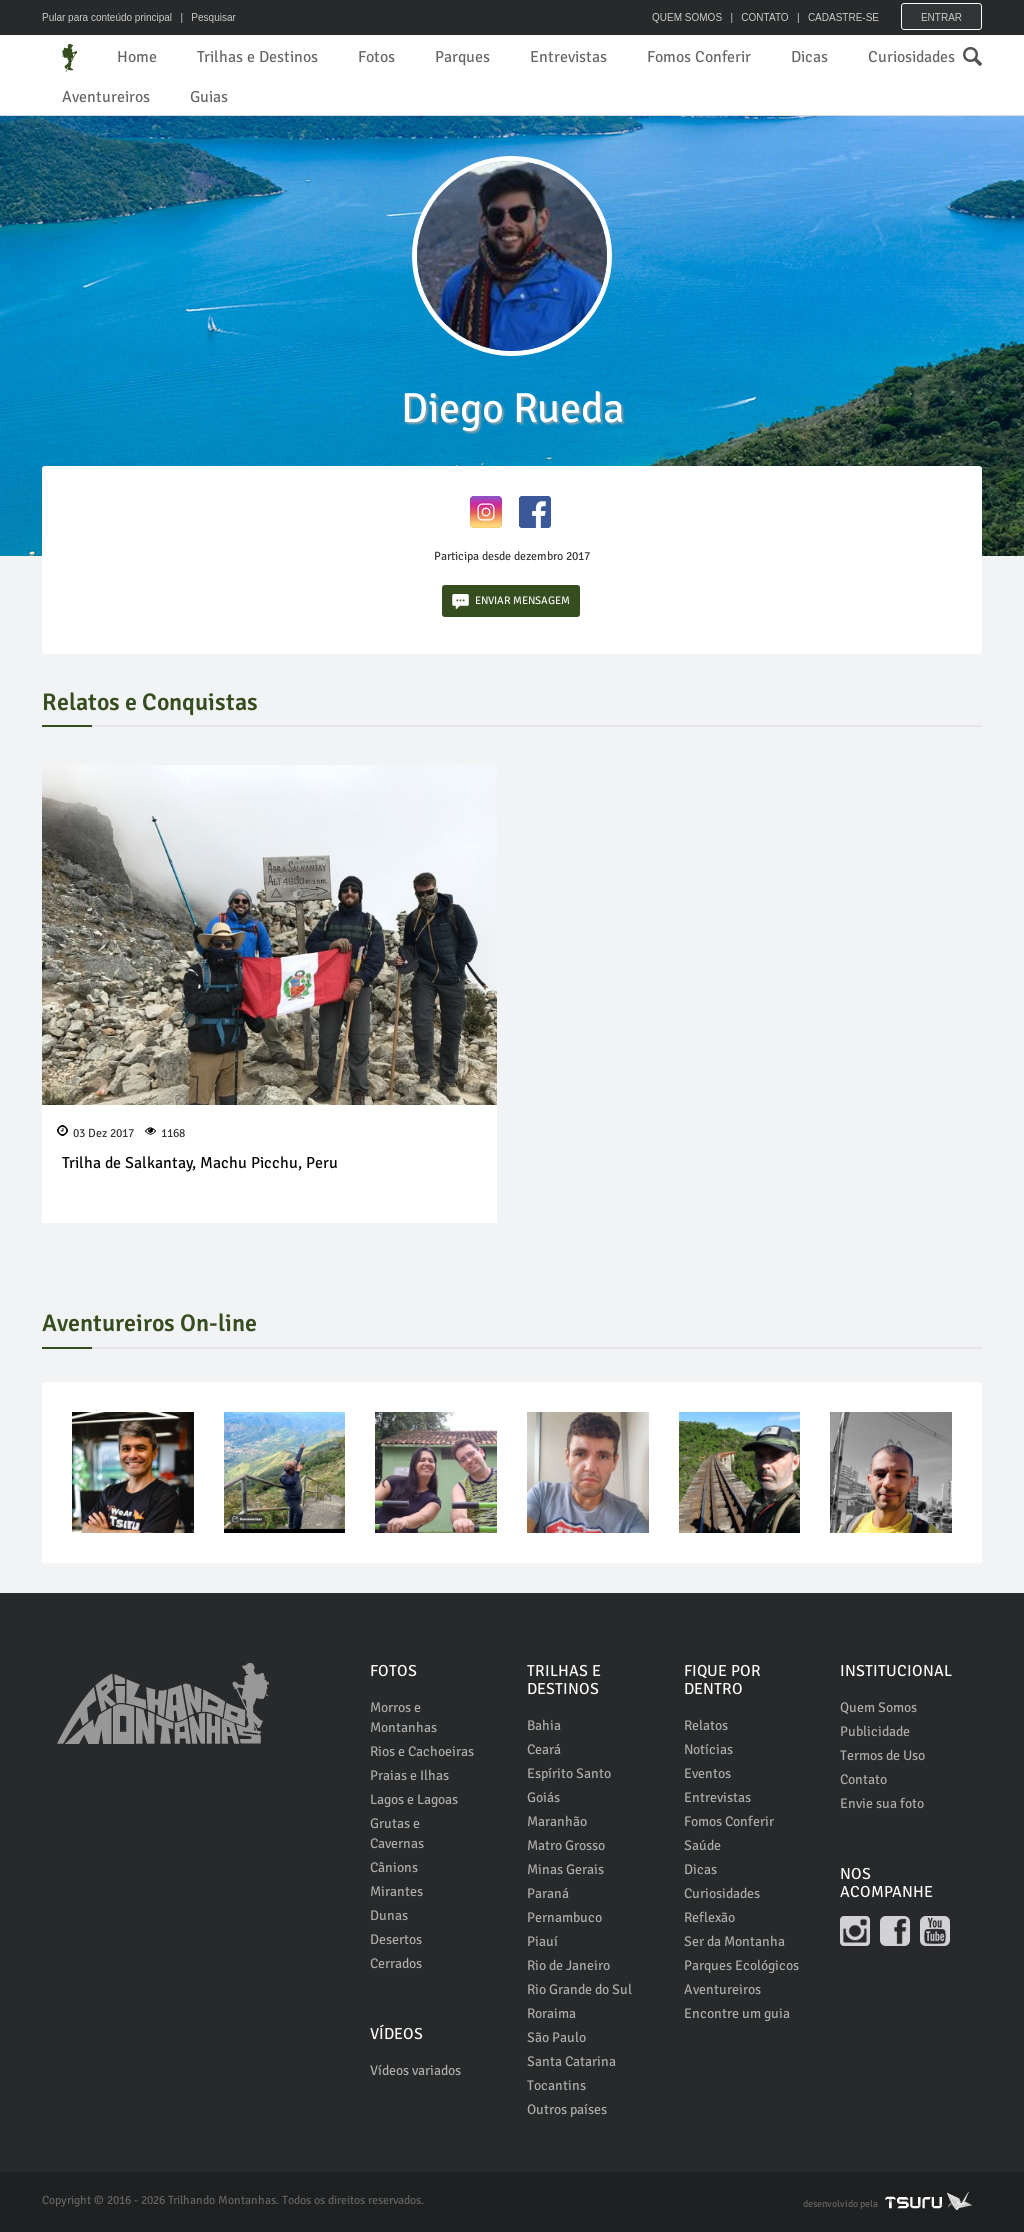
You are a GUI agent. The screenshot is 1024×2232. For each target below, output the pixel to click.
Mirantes (396, 1891)
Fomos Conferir (699, 57)
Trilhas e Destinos (257, 57)
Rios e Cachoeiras (422, 1751)
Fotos (376, 57)
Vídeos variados (415, 2070)
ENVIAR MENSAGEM (511, 601)
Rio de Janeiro (568, 1965)
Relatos (706, 1725)
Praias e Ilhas (409, 1775)
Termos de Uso (882, 1755)
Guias (209, 97)
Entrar (941, 17)
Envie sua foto (882, 1803)
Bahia (544, 1725)
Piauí (542, 1941)
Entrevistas (568, 57)
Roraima (551, 2013)
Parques (462, 57)
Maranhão (557, 1821)
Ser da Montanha (734, 1941)
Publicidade (875, 1731)
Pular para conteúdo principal (107, 17)
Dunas (389, 1915)
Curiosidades (911, 57)
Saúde (702, 1845)
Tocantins (556, 2085)
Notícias (708, 1749)
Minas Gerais (565, 1869)
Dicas (809, 57)
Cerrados (396, 1963)
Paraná (548, 1893)
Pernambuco (564, 1917)
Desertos (396, 1939)
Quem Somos (878, 1707)
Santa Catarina (571, 2061)
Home (137, 57)
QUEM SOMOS (687, 17)
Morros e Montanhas (403, 1717)
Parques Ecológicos (741, 1965)
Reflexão (709, 1917)
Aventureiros (106, 97)
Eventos (707, 1773)
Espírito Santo (569, 1773)
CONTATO (764, 17)
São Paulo (556, 2037)
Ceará (544, 1749)
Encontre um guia (737, 2013)
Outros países (567, 2109)
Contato (863, 1779)
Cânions (394, 1867)
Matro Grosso (566, 1845)
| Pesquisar (205, 17)
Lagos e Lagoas (414, 1799)
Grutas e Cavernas (397, 1833)
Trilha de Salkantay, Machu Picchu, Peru (200, 1163)
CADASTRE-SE (843, 17)
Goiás (543, 1797)
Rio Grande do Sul (579, 1989)
